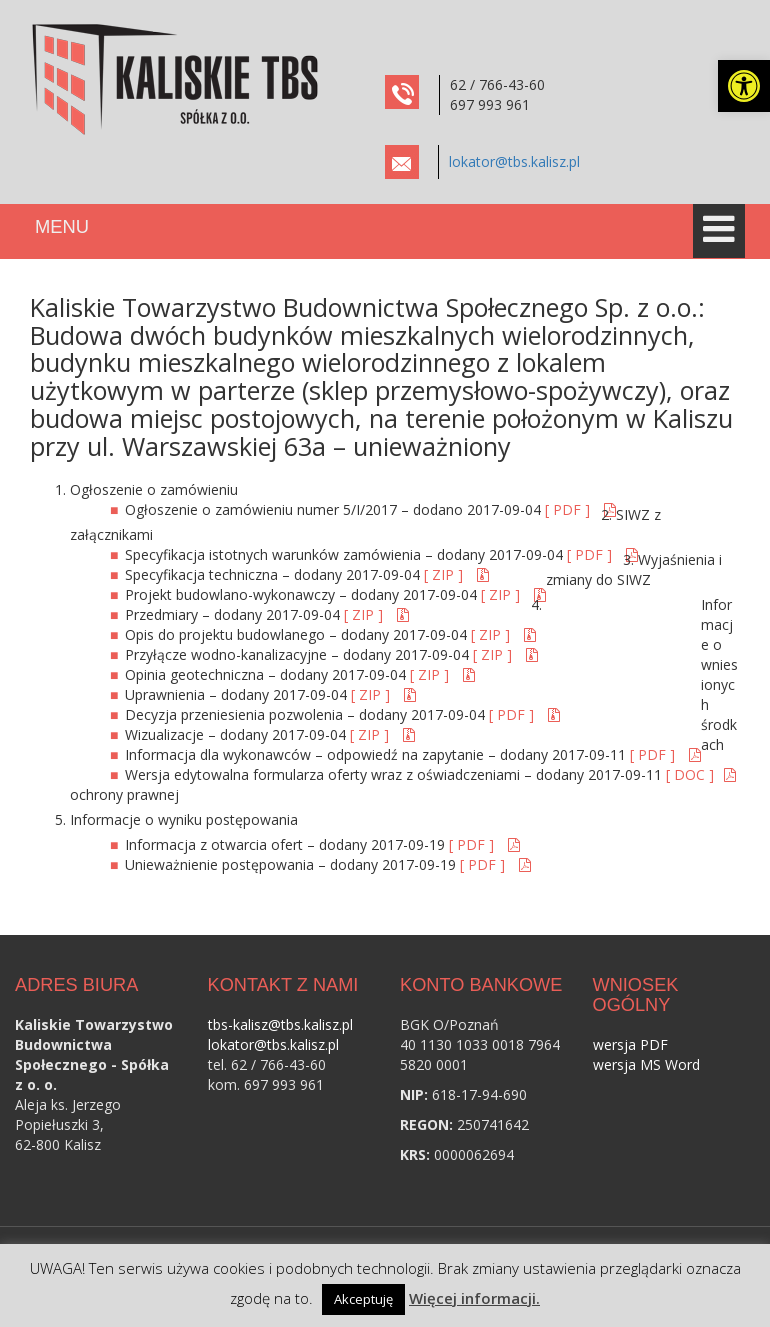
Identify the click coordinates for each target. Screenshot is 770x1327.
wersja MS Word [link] (646, 1064)
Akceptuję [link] (363, 1299)
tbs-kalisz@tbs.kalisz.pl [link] (280, 1024)
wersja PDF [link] (630, 1044)
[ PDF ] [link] (569, 509)
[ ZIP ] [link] (445, 574)
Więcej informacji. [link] (474, 1298)
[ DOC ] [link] (690, 774)
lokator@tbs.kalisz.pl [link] (514, 161)
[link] (744, 86)
